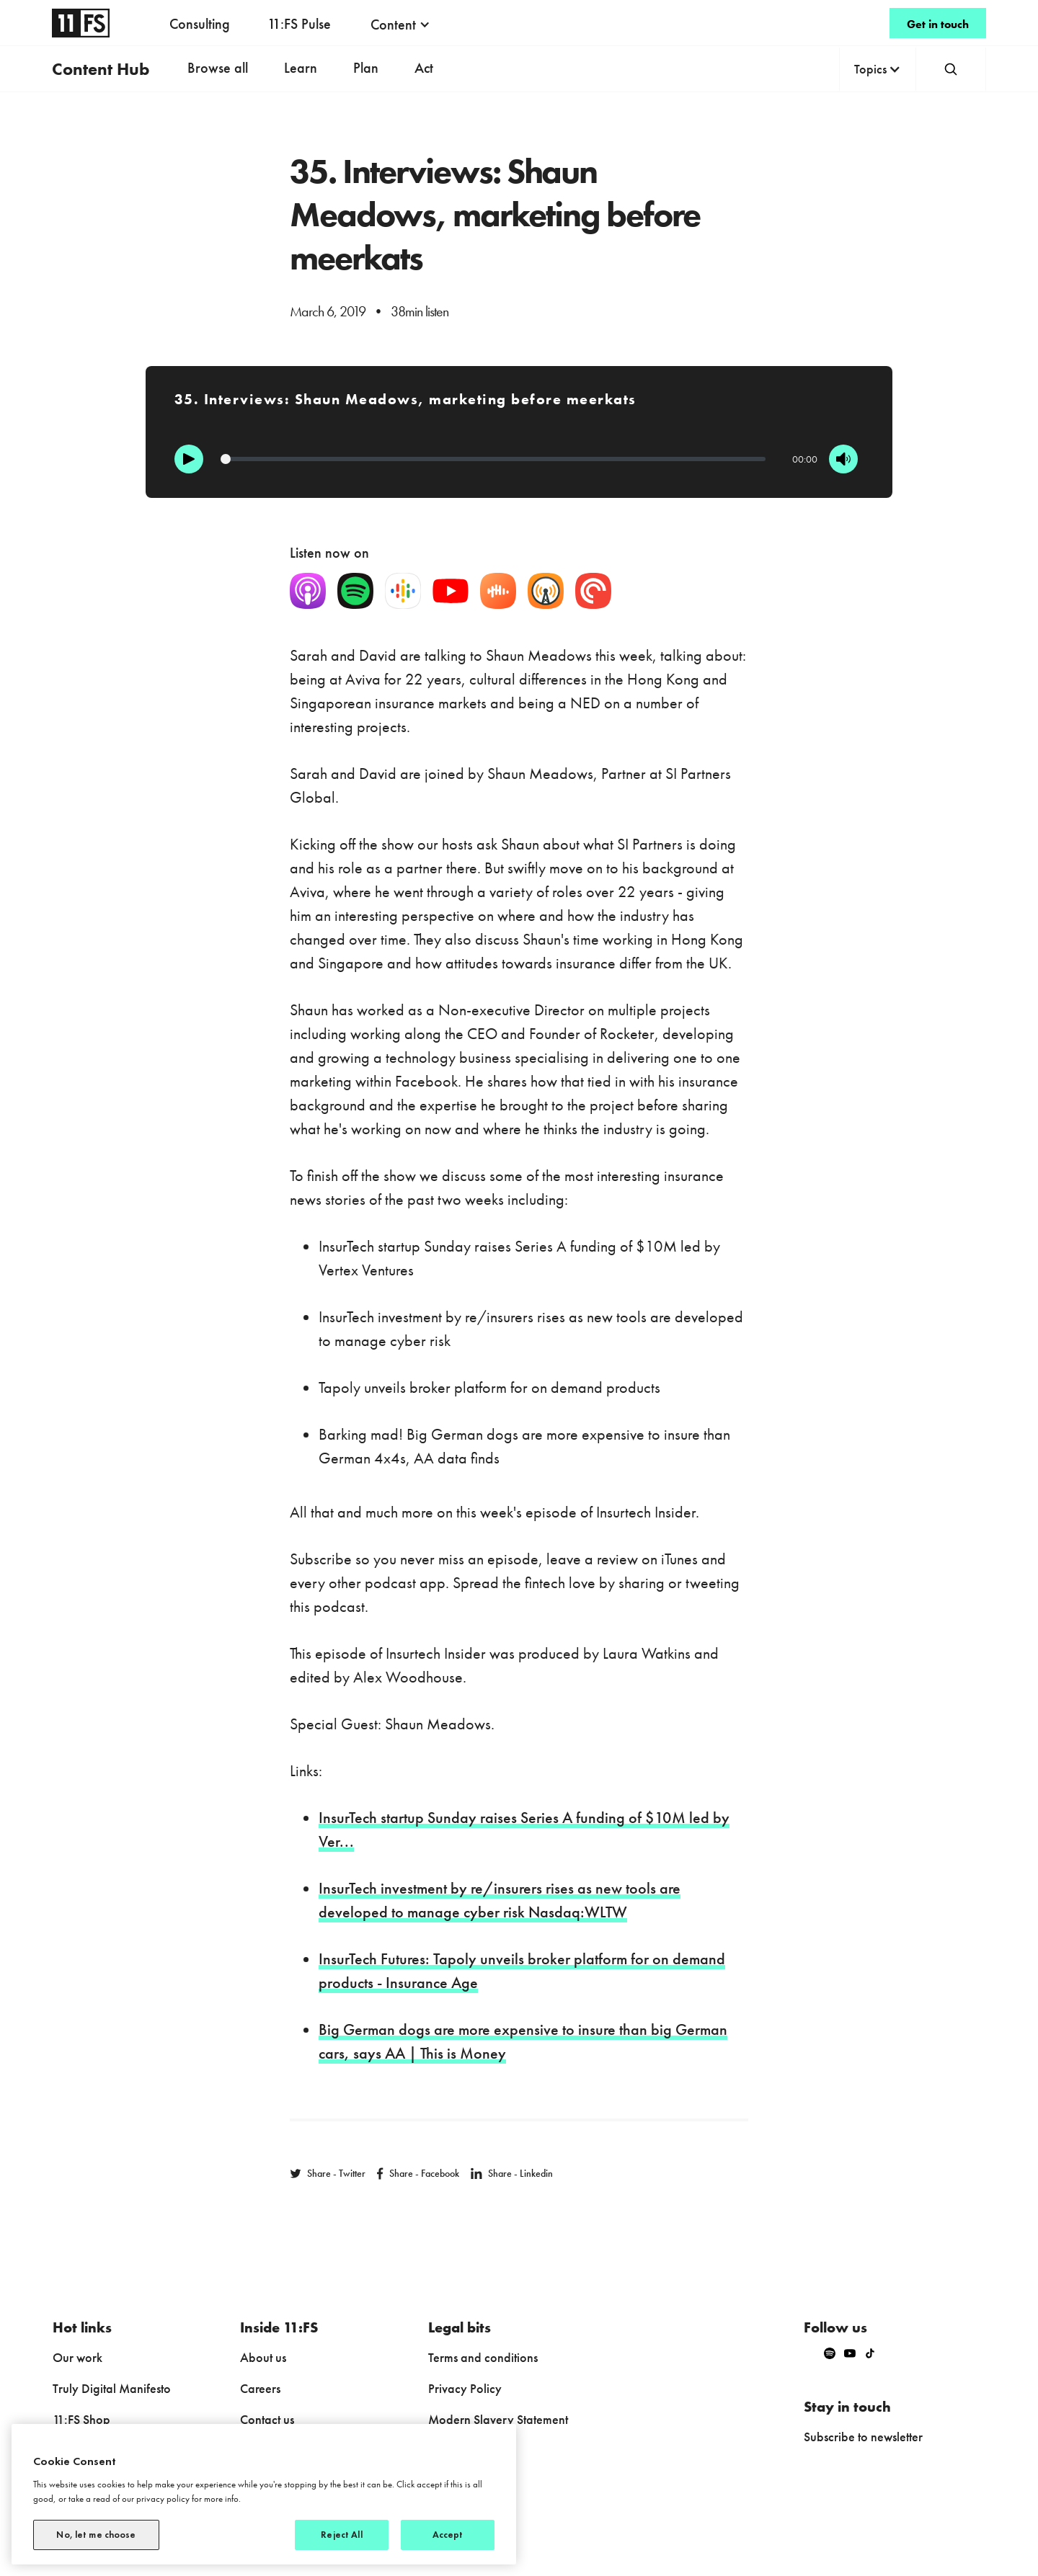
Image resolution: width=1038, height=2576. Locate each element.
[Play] (188, 459)
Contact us (267, 2419)
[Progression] (493, 459)
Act (423, 67)
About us (263, 2357)
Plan (365, 67)
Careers (260, 2388)
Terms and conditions (483, 2357)
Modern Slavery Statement (498, 2419)
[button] (400, 24)
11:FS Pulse (299, 23)
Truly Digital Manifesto (112, 2388)
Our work (77, 2357)
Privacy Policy (465, 2388)
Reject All (341, 2534)
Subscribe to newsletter (863, 2436)
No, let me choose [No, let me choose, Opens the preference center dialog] (96, 2534)
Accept (447, 2534)
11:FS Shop (81, 2419)
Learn (300, 67)
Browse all (217, 67)
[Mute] (843, 459)
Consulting (199, 23)
